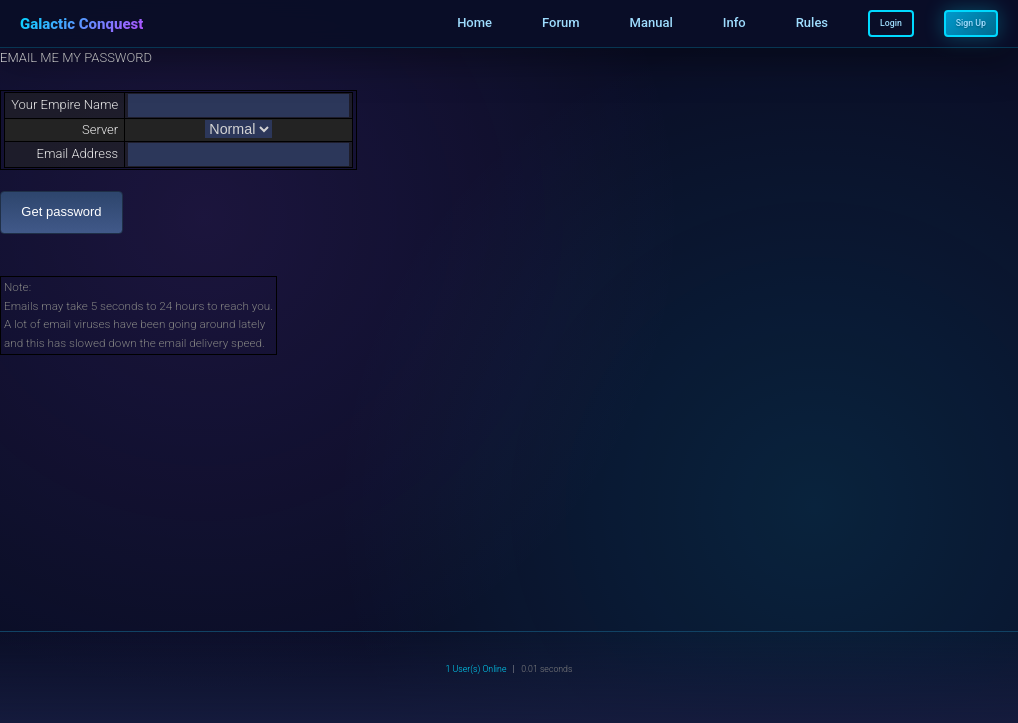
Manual (651, 22)
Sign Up (971, 23)
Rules (812, 22)
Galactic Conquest (81, 24)
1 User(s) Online (476, 669)
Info (734, 22)
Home (474, 22)
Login (891, 23)
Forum (561, 22)
